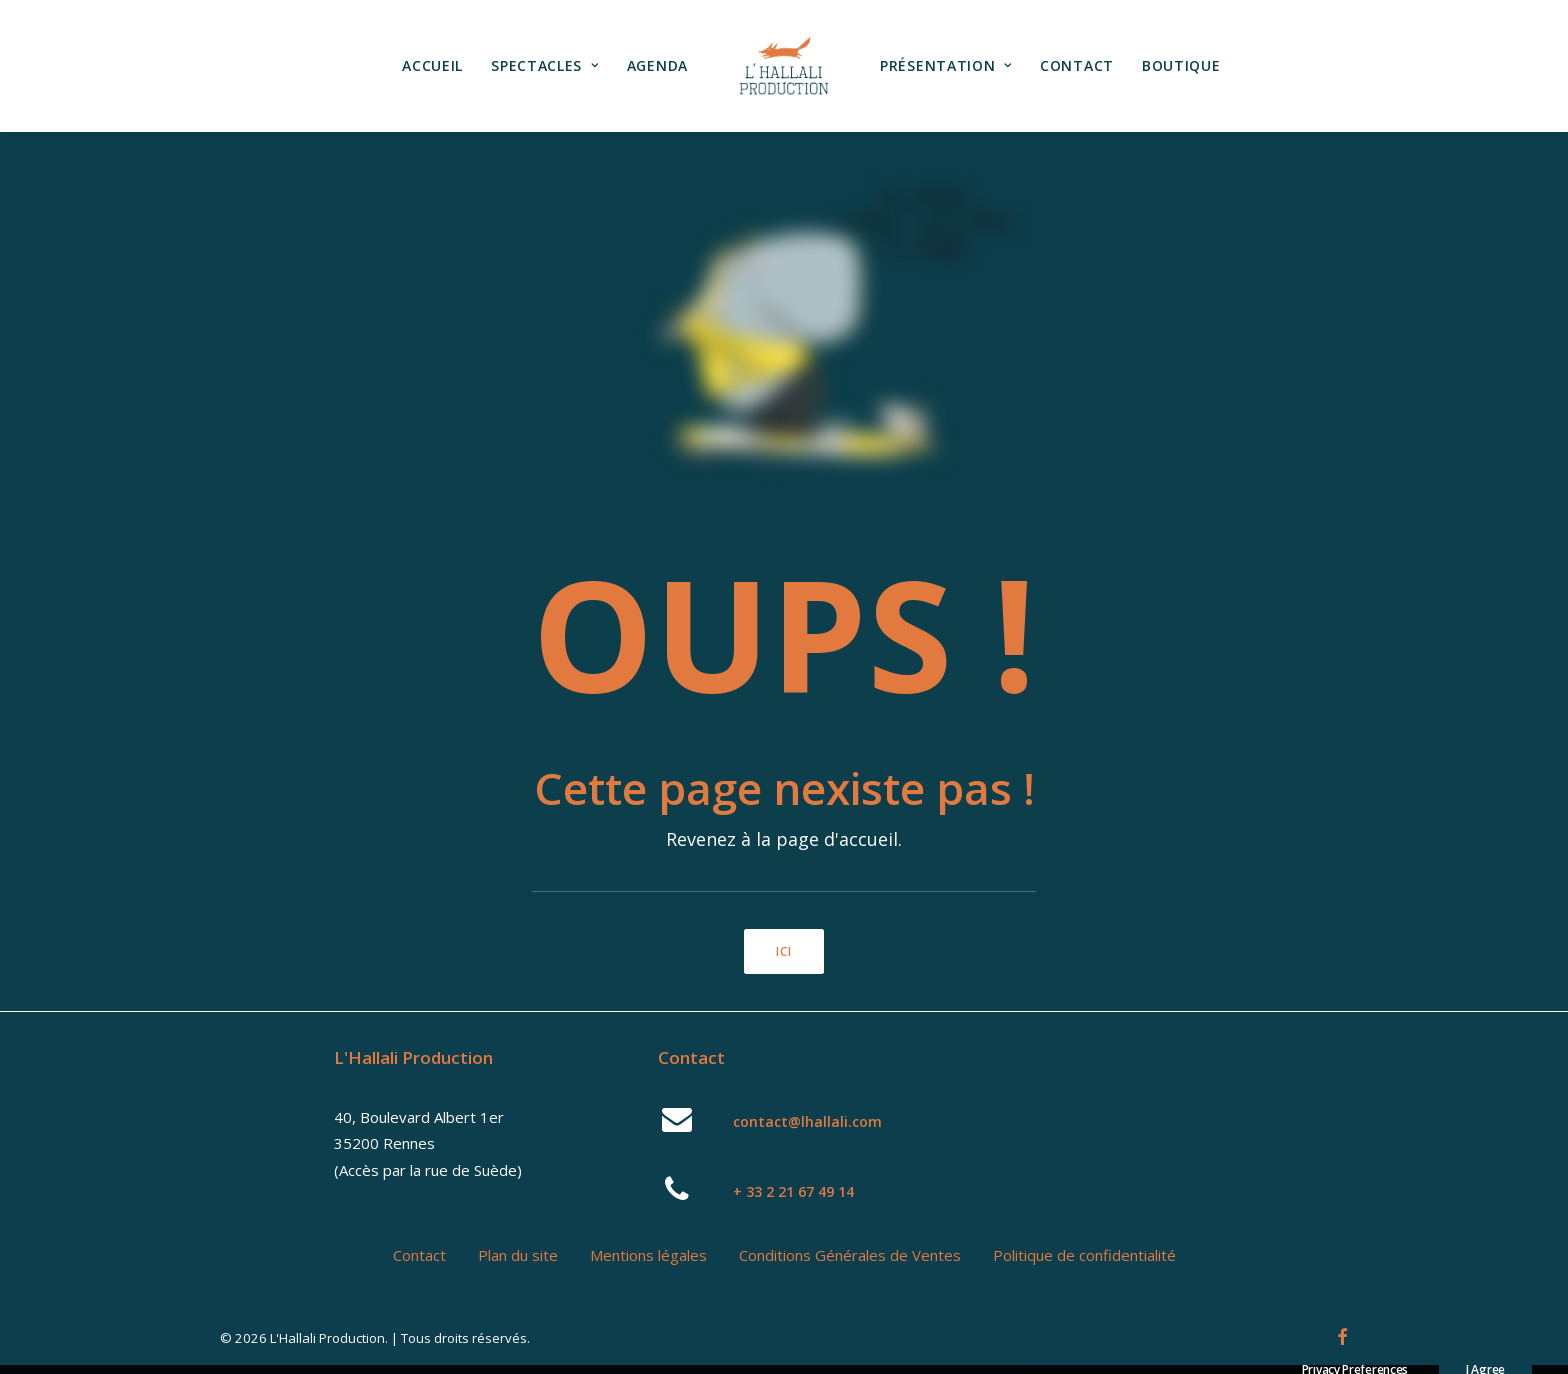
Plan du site (518, 1255)
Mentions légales (648, 1255)
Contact (1077, 65)
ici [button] (784, 951)
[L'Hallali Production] (784, 66)
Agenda (657, 65)
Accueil (432, 65)
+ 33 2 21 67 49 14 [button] (793, 1191)
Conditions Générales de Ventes (850, 1255)
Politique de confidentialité (1084, 1255)
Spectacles (545, 65)
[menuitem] (432, 66)
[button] (677, 1126)
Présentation (946, 65)
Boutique (1181, 65)
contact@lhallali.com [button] (807, 1121)
